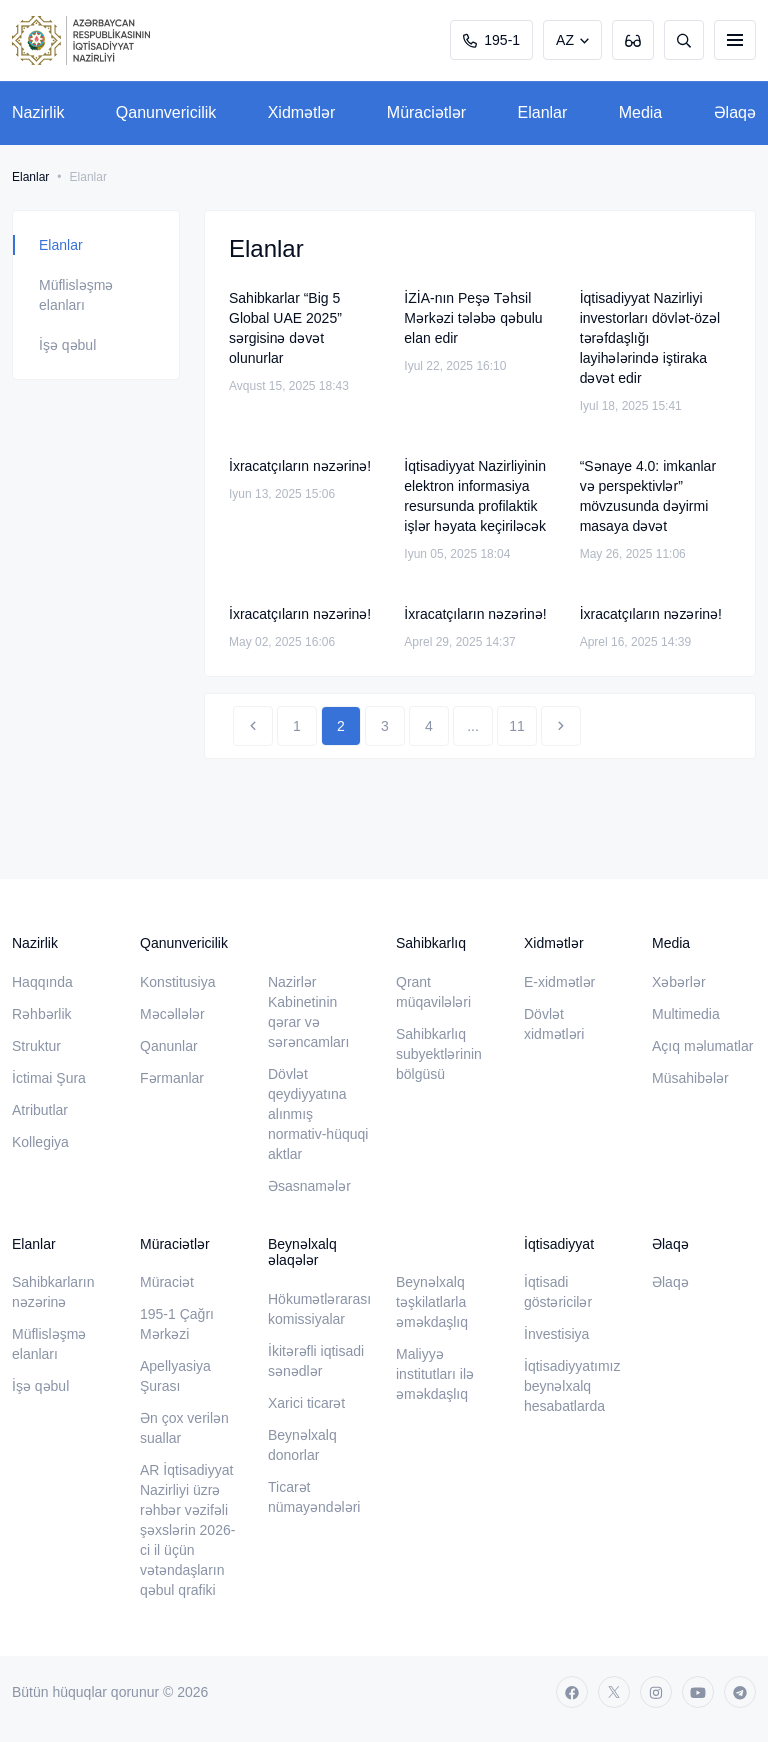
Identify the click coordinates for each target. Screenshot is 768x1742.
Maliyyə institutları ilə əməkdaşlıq (435, 1374)
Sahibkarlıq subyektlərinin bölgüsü (439, 1054)
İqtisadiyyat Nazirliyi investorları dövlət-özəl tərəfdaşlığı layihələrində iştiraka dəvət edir (650, 338)
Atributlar (40, 1110)
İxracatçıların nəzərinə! (300, 466)
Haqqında (42, 982)
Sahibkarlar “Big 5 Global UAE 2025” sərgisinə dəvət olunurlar (285, 328)
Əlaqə (735, 112)
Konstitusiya (177, 982)
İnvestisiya (556, 1334)
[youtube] (698, 1692)
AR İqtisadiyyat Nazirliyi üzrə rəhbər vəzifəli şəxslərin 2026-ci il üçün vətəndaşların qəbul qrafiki (187, 1530)
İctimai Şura (49, 1078)
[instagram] (656, 1692)
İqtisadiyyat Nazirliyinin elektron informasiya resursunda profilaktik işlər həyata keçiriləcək (475, 496)
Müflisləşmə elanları (76, 295)
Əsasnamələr (309, 1186)
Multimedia (686, 1014)
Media (641, 112)
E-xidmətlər (559, 982)
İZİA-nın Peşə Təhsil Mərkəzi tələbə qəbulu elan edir (473, 318)
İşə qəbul (67, 345)
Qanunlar (169, 1046)
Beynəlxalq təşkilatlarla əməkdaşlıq (432, 1302)
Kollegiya (40, 1142)
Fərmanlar (172, 1078)
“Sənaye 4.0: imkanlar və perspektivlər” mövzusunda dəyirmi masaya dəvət (648, 496)
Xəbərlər (679, 982)
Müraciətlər (426, 112)
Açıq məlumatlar (702, 1046)
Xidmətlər (302, 112)
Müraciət (167, 1282)
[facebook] (572, 1692)
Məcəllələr (172, 1014)
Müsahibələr (690, 1078)
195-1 (491, 40)
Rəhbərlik (42, 1014)
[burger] (735, 40)
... (473, 726)
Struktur (36, 1046)
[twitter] (614, 1692)
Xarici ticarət (306, 1403)
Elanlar (543, 112)
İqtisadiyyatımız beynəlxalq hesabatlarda (572, 1386)
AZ (565, 40)
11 (517, 726)
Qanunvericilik (166, 112)
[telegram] (740, 1692)
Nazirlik (38, 112)
